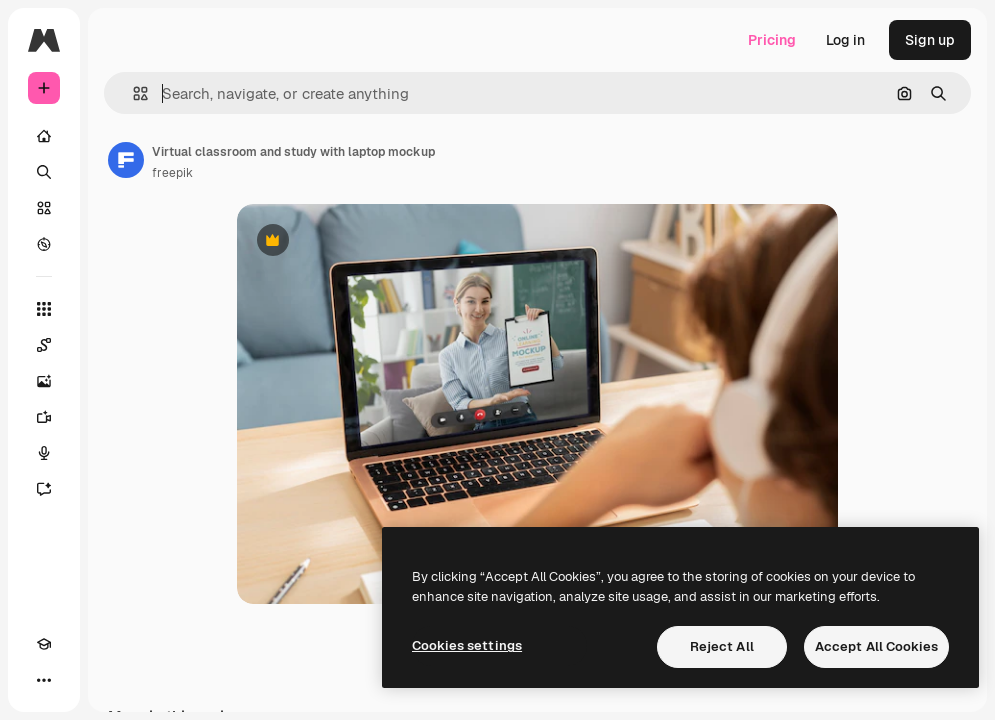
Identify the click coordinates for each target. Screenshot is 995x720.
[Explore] (44, 244)
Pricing (772, 40)
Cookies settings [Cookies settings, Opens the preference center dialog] (467, 645)
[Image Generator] (44, 381)
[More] (44, 680)
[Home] (44, 136)
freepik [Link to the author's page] (172, 173)
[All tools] (44, 309)
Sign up (930, 40)
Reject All (722, 646)
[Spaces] (44, 345)
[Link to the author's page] (126, 160)
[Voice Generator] (44, 453)
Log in (845, 40)
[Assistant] (44, 489)
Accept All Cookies (876, 646)
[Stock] (44, 208)
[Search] (44, 172)
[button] (132, 93)
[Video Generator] (44, 417)
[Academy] (44, 644)
